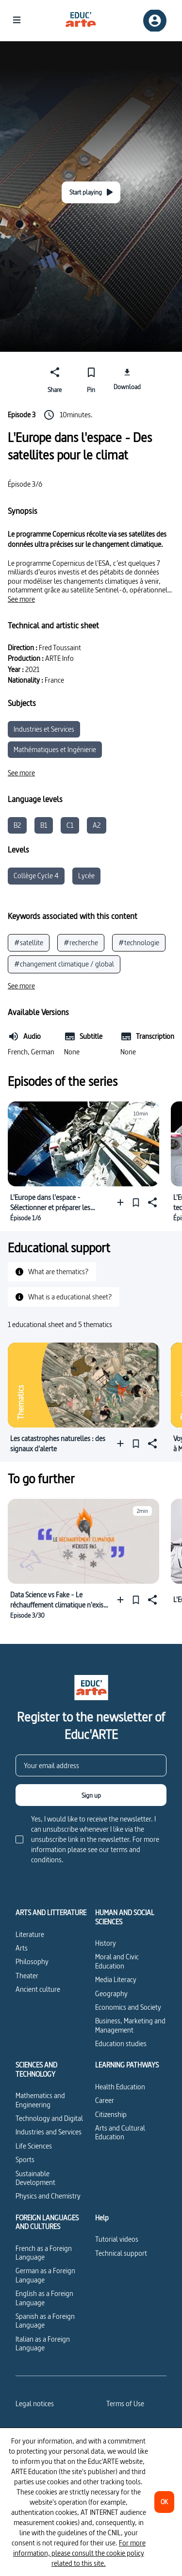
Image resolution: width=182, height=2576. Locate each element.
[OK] (164, 2502)
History (105, 1943)
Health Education (120, 2087)
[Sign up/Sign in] (154, 21)
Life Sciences (34, 2146)
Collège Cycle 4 (36, 875)
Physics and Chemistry (48, 2196)
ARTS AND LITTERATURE (51, 1912)
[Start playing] (91, 192)
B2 (17, 825)
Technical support (121, 2253)
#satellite (28, 942)
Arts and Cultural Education (120, 2132)
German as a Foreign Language (45, 2274)
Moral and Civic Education (117, 1961)
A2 (96, 825)
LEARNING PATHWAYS (127, 2065)
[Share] (55, 378)
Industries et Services (44, 729)
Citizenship (111, 2114)
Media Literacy (115, 1979)
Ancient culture (38, 1989)
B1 (43, 825)
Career (104, 2100)
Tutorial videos (116, 2239)
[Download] (127, 378)
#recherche (81, 942)
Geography (111, 1993)
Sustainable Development (35, 2177)
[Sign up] (91, 1795)
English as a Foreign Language (44, 2297)
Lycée (86, 875)
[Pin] (91, 378)
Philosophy (32, 1961)
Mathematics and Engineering (40, 2099)
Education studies (121, 2043)
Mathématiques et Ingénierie (55, 749)
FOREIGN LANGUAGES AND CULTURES (47, 2222)
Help (102, 2218)
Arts (22, 1948)
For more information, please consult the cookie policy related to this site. (79, 2553)
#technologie (138, 942)
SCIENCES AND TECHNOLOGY (36, 2070)
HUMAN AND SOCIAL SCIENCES (124, 1917)
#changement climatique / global (64, 964)
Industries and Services (49, 2132)
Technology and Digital (49, 2118)
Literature (30, 1934)
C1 (69, 825)
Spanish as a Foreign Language (45, 2320)
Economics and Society (128, 2007)
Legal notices (35, 2403)
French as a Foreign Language (44, 2252)
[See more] (21, 599)
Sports (25, 2159)
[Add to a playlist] (122, 1202)
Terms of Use (125, 2403)
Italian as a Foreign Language (43, 2343)
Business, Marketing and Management (130, 2025)
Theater (27, 1975)
